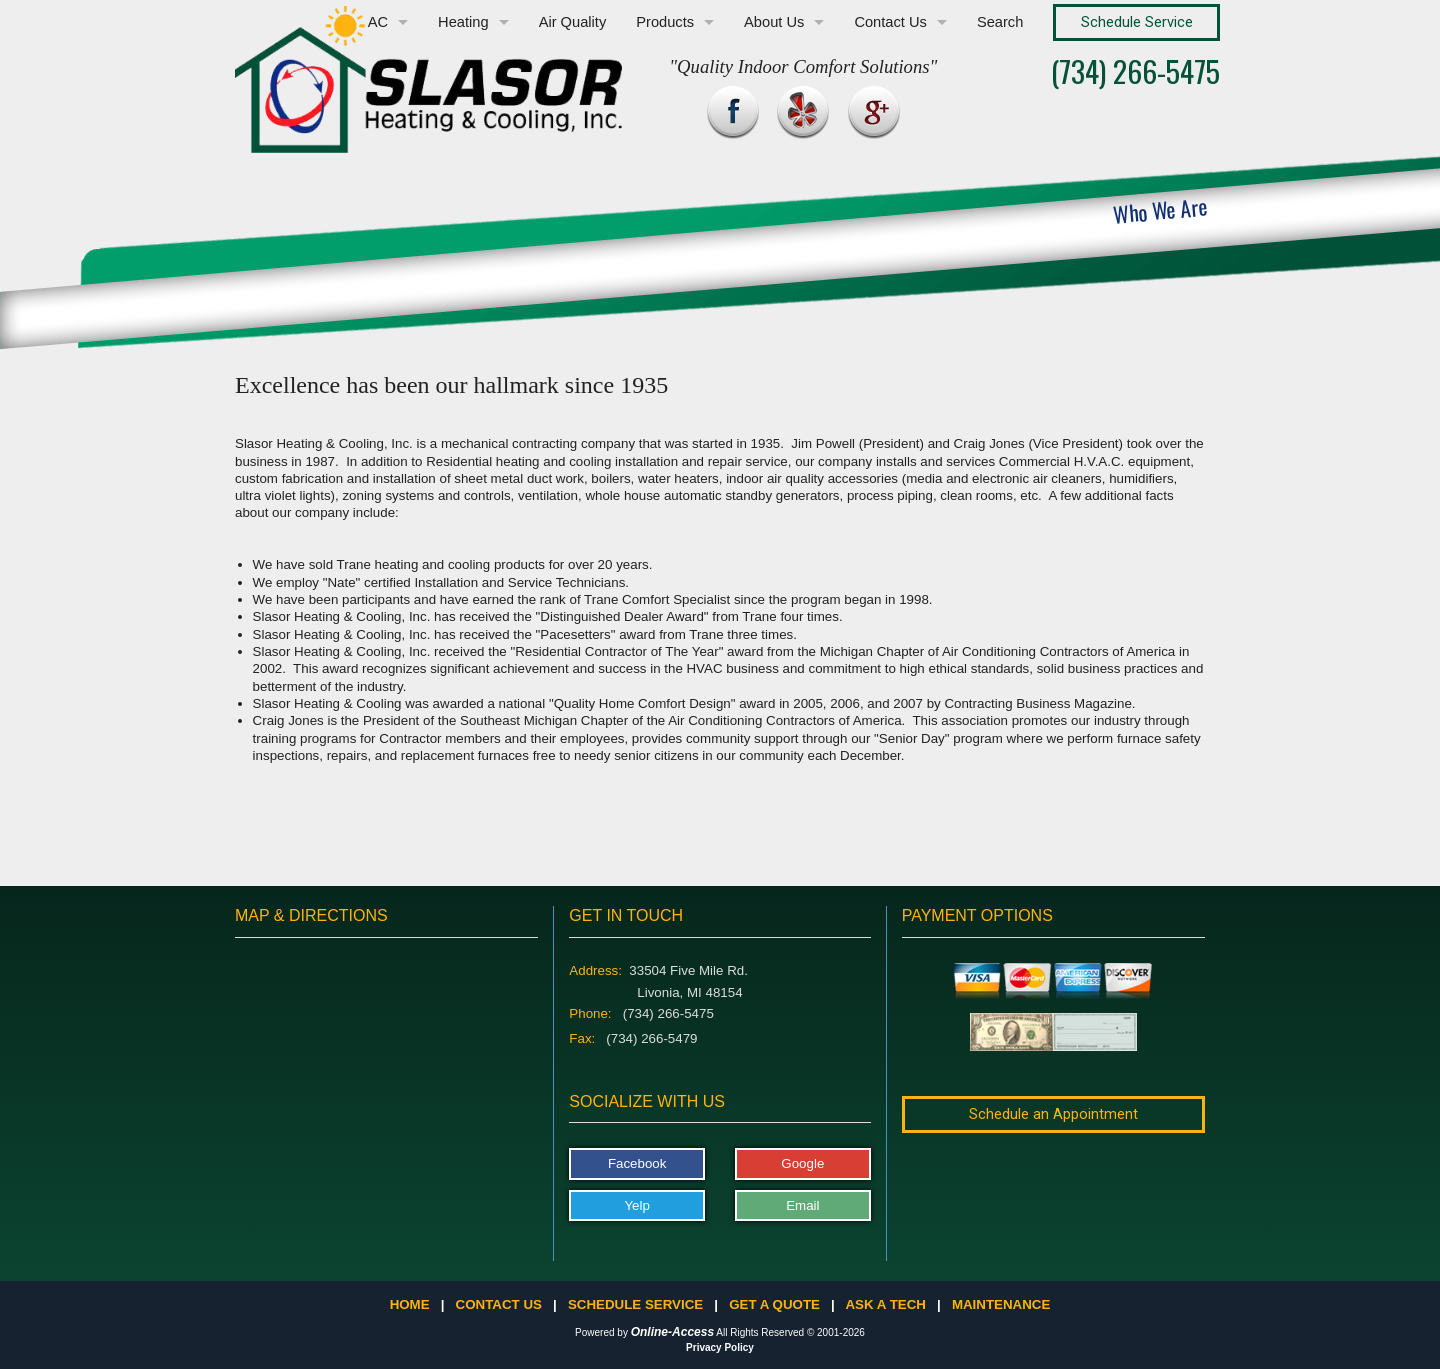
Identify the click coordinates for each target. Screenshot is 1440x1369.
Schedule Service (635, 1304)
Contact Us (890, 22)
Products (665, 22)
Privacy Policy (720, 1347)
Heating (463, 22)
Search (1000, 22)
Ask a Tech (885, 1304)
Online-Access (672, 1332)
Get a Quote (774, 1304)
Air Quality (573, 22)
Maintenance (1001, 1304)
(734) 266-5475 (1135, 70)
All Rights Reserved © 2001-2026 (790, 1332)
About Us (774, 22)
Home (410, 1304)
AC (378, 22)
